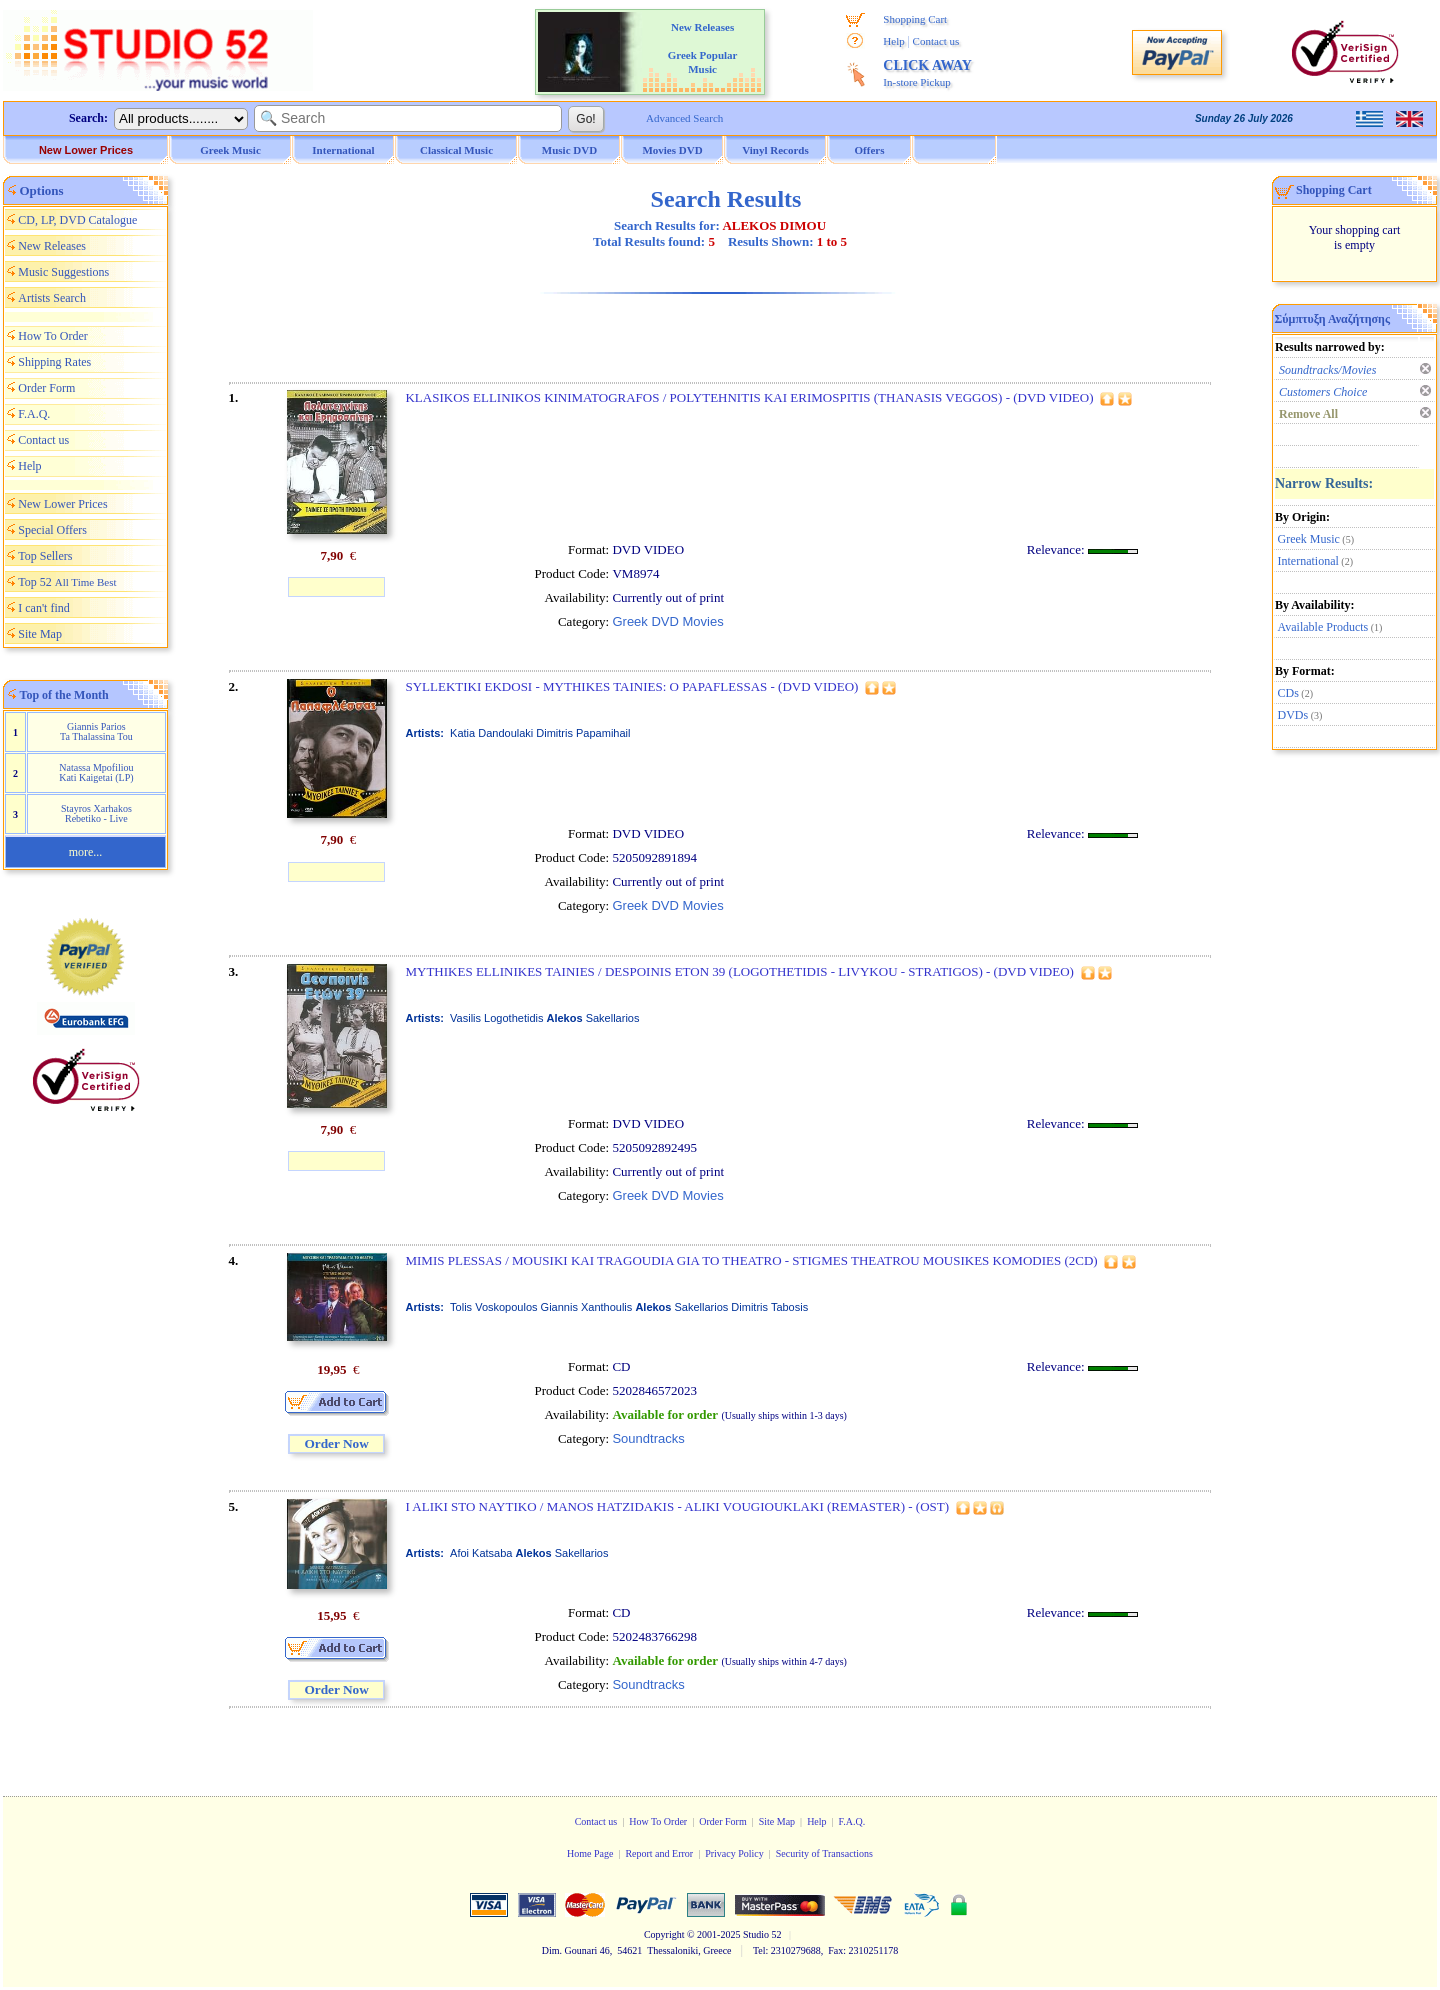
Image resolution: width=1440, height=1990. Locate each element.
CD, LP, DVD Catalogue (77, 220)
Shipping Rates (54, 362)
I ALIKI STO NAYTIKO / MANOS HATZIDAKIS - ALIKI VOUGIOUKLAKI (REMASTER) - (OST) (677, 1506)
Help (893, 41)
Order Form (46, 388)
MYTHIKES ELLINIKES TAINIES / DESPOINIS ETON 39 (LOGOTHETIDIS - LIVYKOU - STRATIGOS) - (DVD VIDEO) (739, 971)
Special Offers (52, 530)
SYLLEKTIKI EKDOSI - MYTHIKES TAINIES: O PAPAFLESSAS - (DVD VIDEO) (631, 686)
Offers (870, 150)
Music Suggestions (63, 272)
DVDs (1293, 715)
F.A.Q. (34, 414)
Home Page (590, 1853)
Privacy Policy (734, 1853)
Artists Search (52, 298)
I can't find (43, 608)
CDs (1288, 693)
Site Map (40, 634)
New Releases (52, 246)
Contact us (936, 41)
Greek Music (1309, 539)
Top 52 (67, 582)
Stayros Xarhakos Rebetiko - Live (96, 813)
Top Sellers (45, 556)
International (1308, 561)
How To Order (53, 336)
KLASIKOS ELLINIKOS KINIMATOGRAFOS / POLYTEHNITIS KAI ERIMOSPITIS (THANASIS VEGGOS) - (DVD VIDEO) (749, 397)
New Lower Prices (86, 150)
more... (86, 852)
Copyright (664, 1934)
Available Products (1323, 627)
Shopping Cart (915, 19)
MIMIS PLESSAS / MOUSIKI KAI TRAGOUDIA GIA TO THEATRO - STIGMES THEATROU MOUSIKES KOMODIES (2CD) (751, 1260)
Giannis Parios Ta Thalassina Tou (96, 731)
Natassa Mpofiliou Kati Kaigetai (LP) (96, 772)
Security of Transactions (824, 1853)
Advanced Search (684, 118)
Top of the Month (64, 695)
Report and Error (659, 1853)
